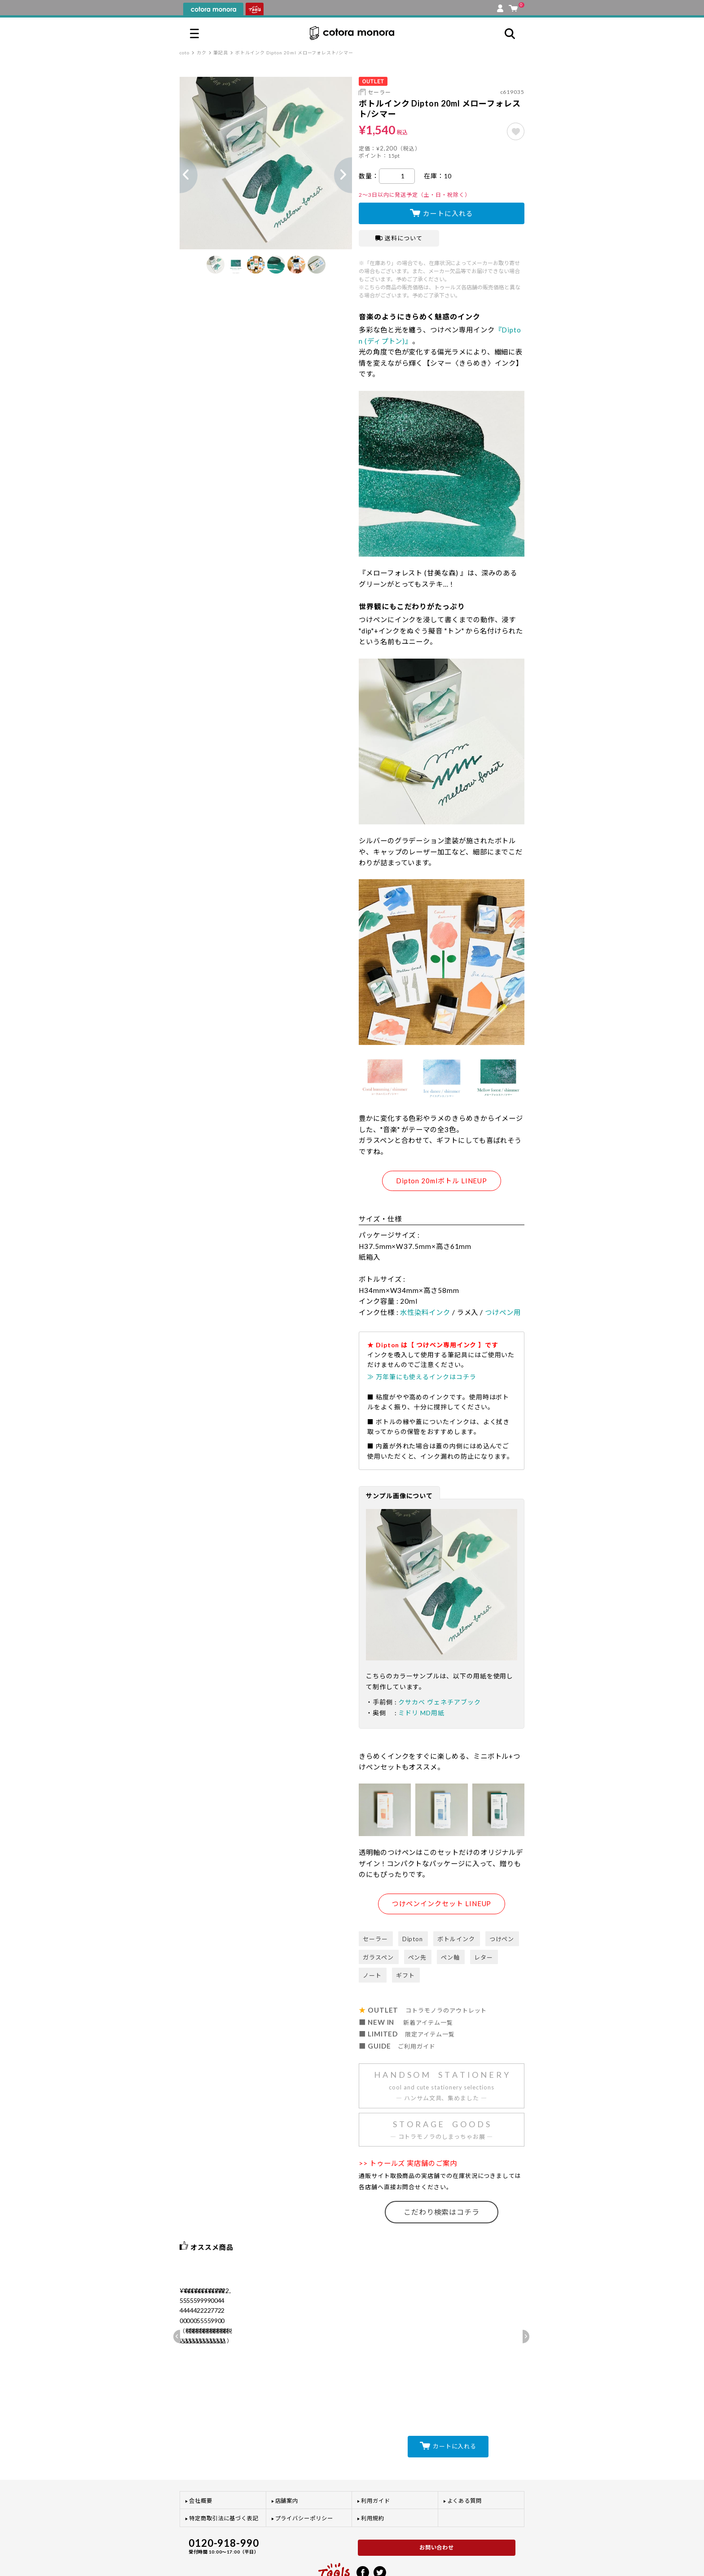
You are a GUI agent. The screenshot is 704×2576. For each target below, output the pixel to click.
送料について (398, 238)
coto (184, 52)
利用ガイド (375, 2463)
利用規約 (372, 2481)
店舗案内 (287, 2463)
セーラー (379, 92)
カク (202, 52)
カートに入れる (448, 213)
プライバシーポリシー (304, 2481)
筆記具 (220, 52)
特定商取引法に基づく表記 (224, 2481)
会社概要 (200, 2463)
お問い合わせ (436, 2510)
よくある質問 (464, 2463)
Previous (180, 175)
